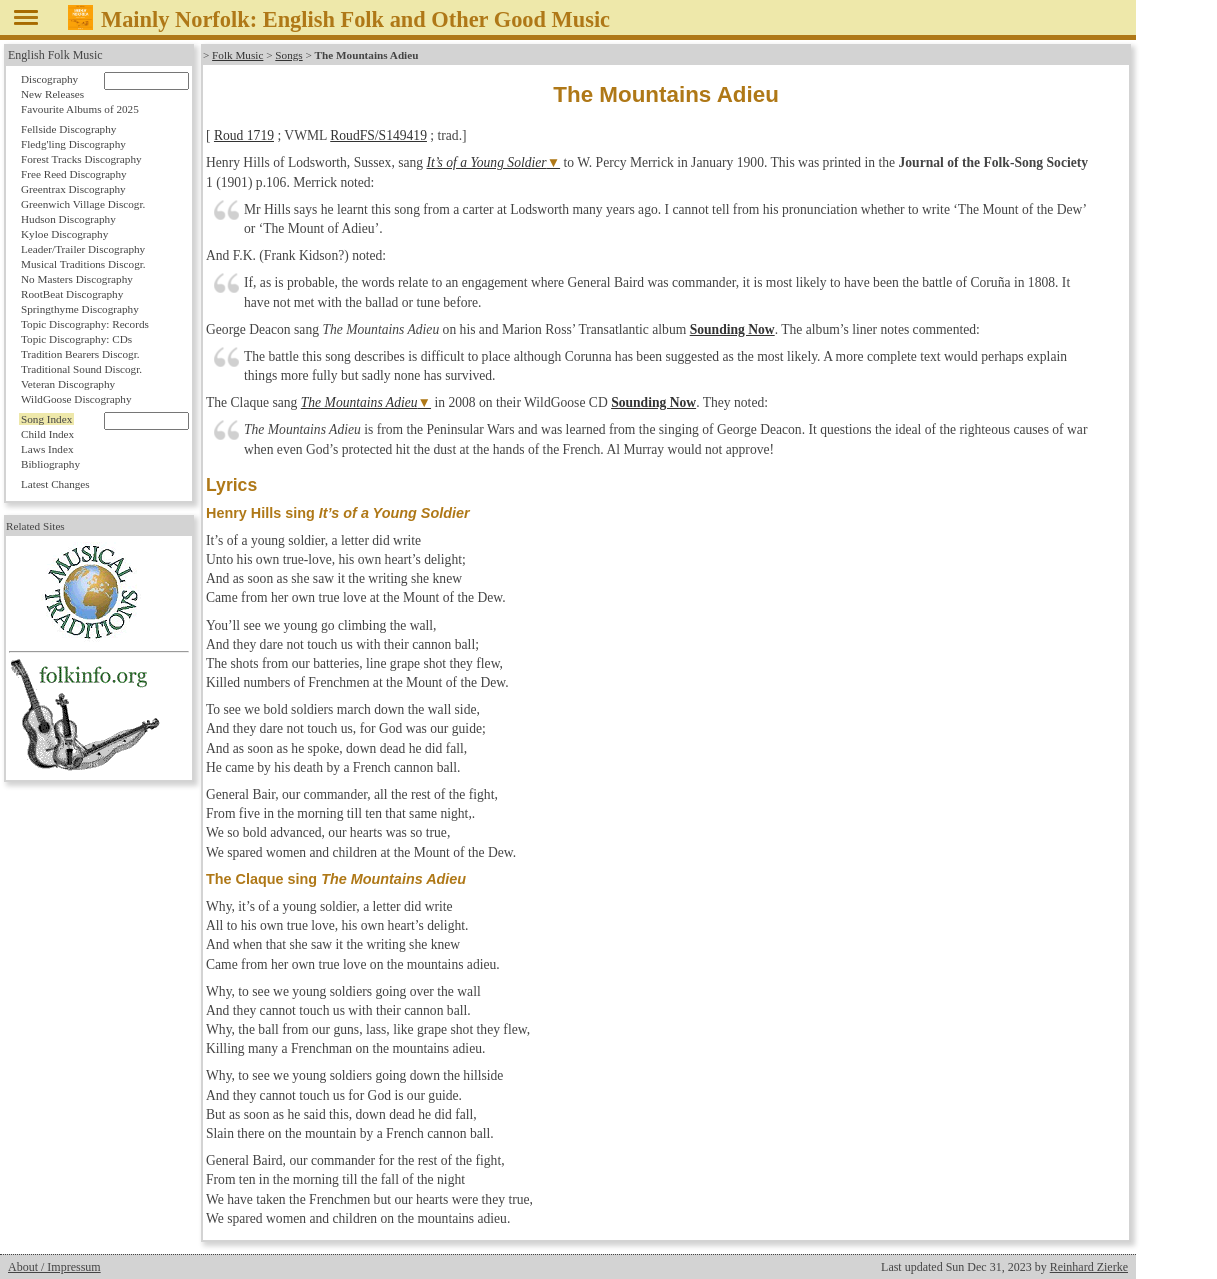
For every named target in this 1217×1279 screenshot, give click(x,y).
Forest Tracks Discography (81, 159)
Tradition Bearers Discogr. (80, 354)
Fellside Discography (68, 129)
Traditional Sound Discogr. (81, 369)
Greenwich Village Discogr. (83, 204)
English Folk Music (55, 55)
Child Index (47, 434)
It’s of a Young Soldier (487, 162)
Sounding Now (732, 329)
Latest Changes (55, 484)
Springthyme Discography (80, 309)
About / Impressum (54, 1267)
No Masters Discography (77, 279)
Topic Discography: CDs (76, 339)
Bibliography (50, 464)
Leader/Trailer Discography (83, 249)
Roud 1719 (244, 135)
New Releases (52, 94)
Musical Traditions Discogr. (83, 264)
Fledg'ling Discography (73, 144)
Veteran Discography (68, 384)
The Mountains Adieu (359, 402)
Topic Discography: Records (85, 324)
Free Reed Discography (74, 174)
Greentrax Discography (73, 189)
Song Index (46, 419)
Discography (49, 79)
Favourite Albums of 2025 (80, 109)
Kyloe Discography (64, 234)
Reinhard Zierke (1089, 1267)
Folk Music (237, 55)
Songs (288, 55)
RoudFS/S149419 (378, 135)
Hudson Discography (68, 219)
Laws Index (47, 449)
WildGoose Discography (76, 399)
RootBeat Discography (72, 294)
